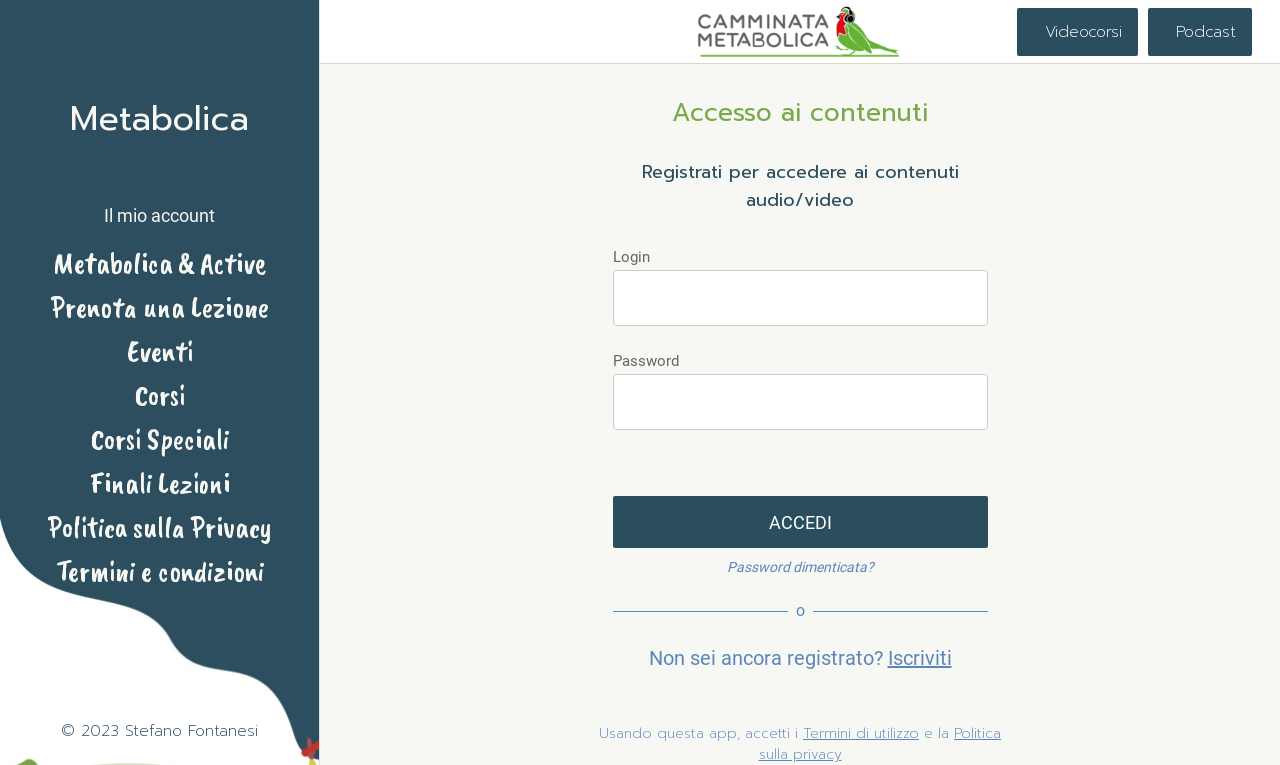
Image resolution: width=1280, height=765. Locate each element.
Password (646, 361)
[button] (159, 198)
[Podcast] (1200, 32)
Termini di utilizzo (861, 733)
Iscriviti (920, 658)
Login (631, 257)
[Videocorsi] (1077, 32)
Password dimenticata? (800, 567)
